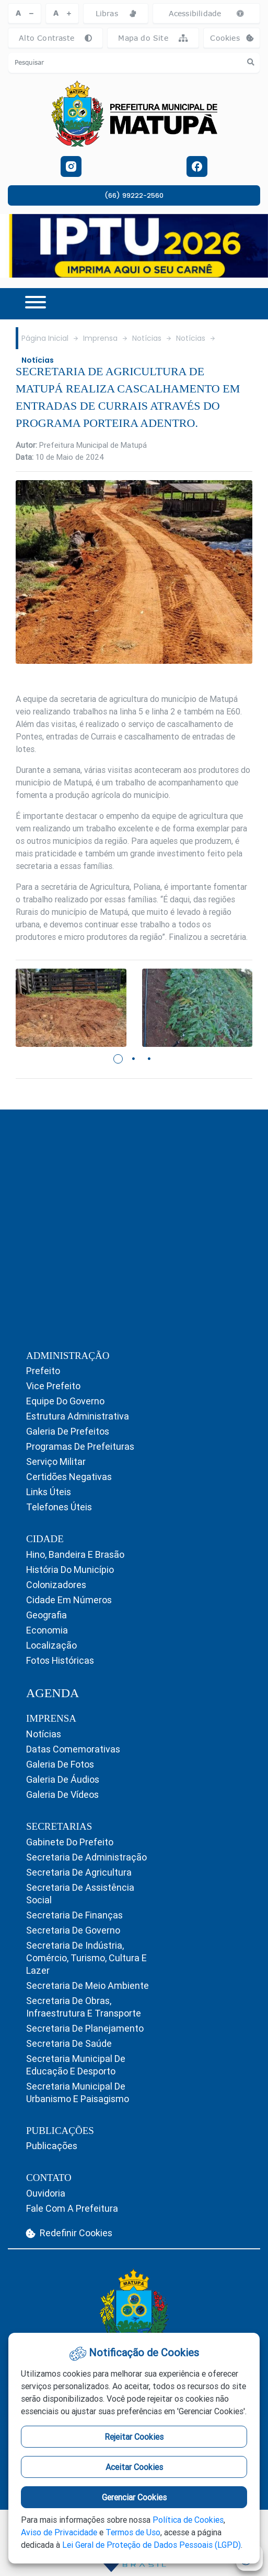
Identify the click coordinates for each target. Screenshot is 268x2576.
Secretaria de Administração (86, 1857)
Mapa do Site (153, 37)
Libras (116, 13)
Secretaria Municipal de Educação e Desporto (75, 2065)
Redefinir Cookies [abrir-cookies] (69, 2233)
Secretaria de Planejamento (85, 2028)
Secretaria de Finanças (74, 1915)
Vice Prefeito (53, 1386)
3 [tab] (150, 1059)
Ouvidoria (45, 2193)
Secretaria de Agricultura (79, 1872)
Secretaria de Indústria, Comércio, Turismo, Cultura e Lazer (86, 1957)
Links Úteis (48, 1492)
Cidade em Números (69, 1600)
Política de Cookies (188, 2519)
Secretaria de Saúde (69, 2043)
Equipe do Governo (65, 1401)
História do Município (70, 1570)
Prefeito (43, 1371)
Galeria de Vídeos (62, 1794)
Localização (51, 1645)
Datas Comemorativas (73, 1749)
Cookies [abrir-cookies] (235, 40)
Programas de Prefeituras (80, 1446)
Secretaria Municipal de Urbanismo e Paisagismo (77, 2092)
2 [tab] (134, 1059)
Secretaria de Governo (73, 1930)
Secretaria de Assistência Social (80, 1893)
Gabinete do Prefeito (69, 1842)
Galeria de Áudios (62, 1779)
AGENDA (52, 1693)
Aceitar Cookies (134, 2467)
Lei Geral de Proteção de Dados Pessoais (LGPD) (151, 2544)
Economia (47, 1630)
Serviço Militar (56, 1462)
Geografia (46, 1615)
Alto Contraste (55, 37)
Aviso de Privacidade (59, 2532)
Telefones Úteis (59, 1507)
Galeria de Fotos (60, 1764)
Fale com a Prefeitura (72, 2208)
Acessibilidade (206, 13)
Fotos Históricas (60, 1660)
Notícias (146, 338)
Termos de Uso (133, 2532)
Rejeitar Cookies (134, 2436)
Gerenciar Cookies (134, 2497)
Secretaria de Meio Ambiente (87, 1985)
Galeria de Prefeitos (67, 1431)
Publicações (51, 2146)
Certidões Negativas (69, 1477)
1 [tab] (118, 1059)
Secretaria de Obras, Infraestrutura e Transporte (83, 2007)
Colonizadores (56, 1585)
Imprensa (100, 338)
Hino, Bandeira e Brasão (75, 1554)
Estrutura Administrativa (77, 1416)
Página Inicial (44, 338)
